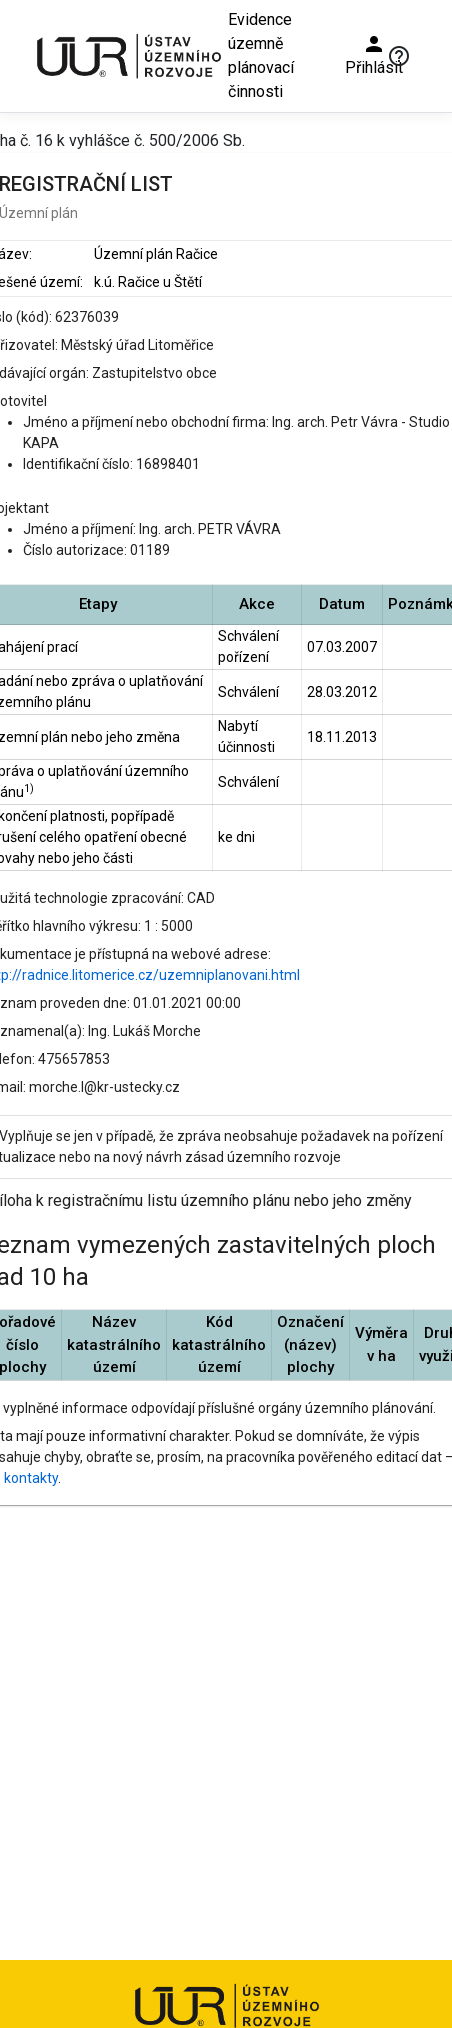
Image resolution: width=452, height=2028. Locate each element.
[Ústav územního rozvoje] (128, 55)
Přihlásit (374, 54)
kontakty (31, 1478)
